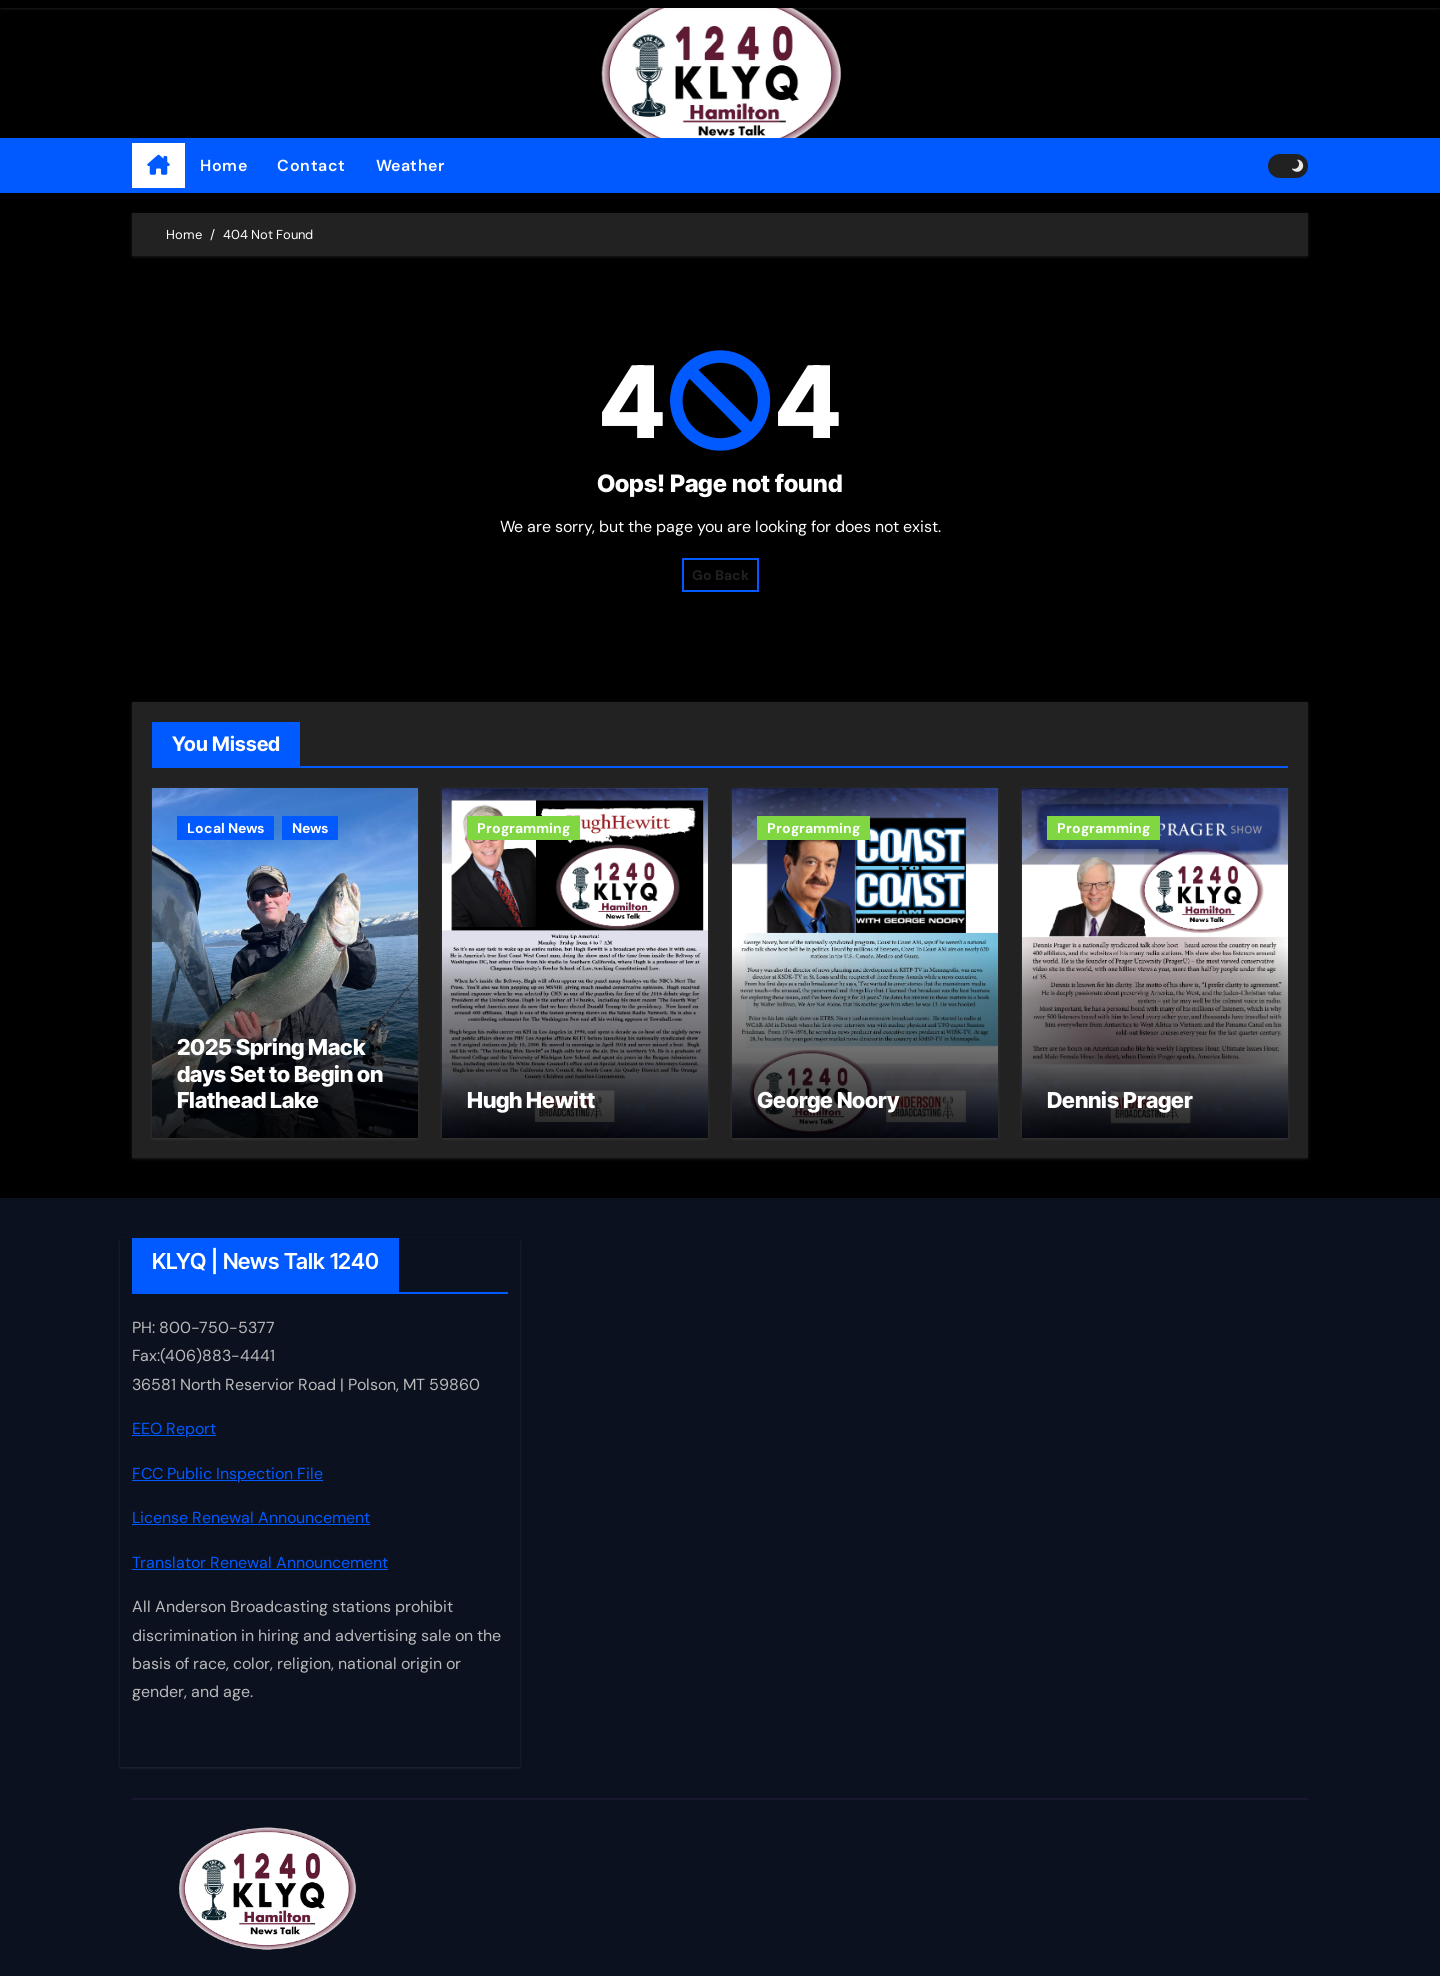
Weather (410, 165)
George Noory (828, 1100)
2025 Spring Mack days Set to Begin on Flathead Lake (280, 1073)
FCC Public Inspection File (227, 1473)
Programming (523, 828)
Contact (311, 165)
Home (223, 165)
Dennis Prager (1120, 1100)
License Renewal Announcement (251, 1517)
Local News (225, 828)
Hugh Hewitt (531, 1100)
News (310, 828)
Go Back (720, 575)
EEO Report (174, 1429)
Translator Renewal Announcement (260, 1562)
